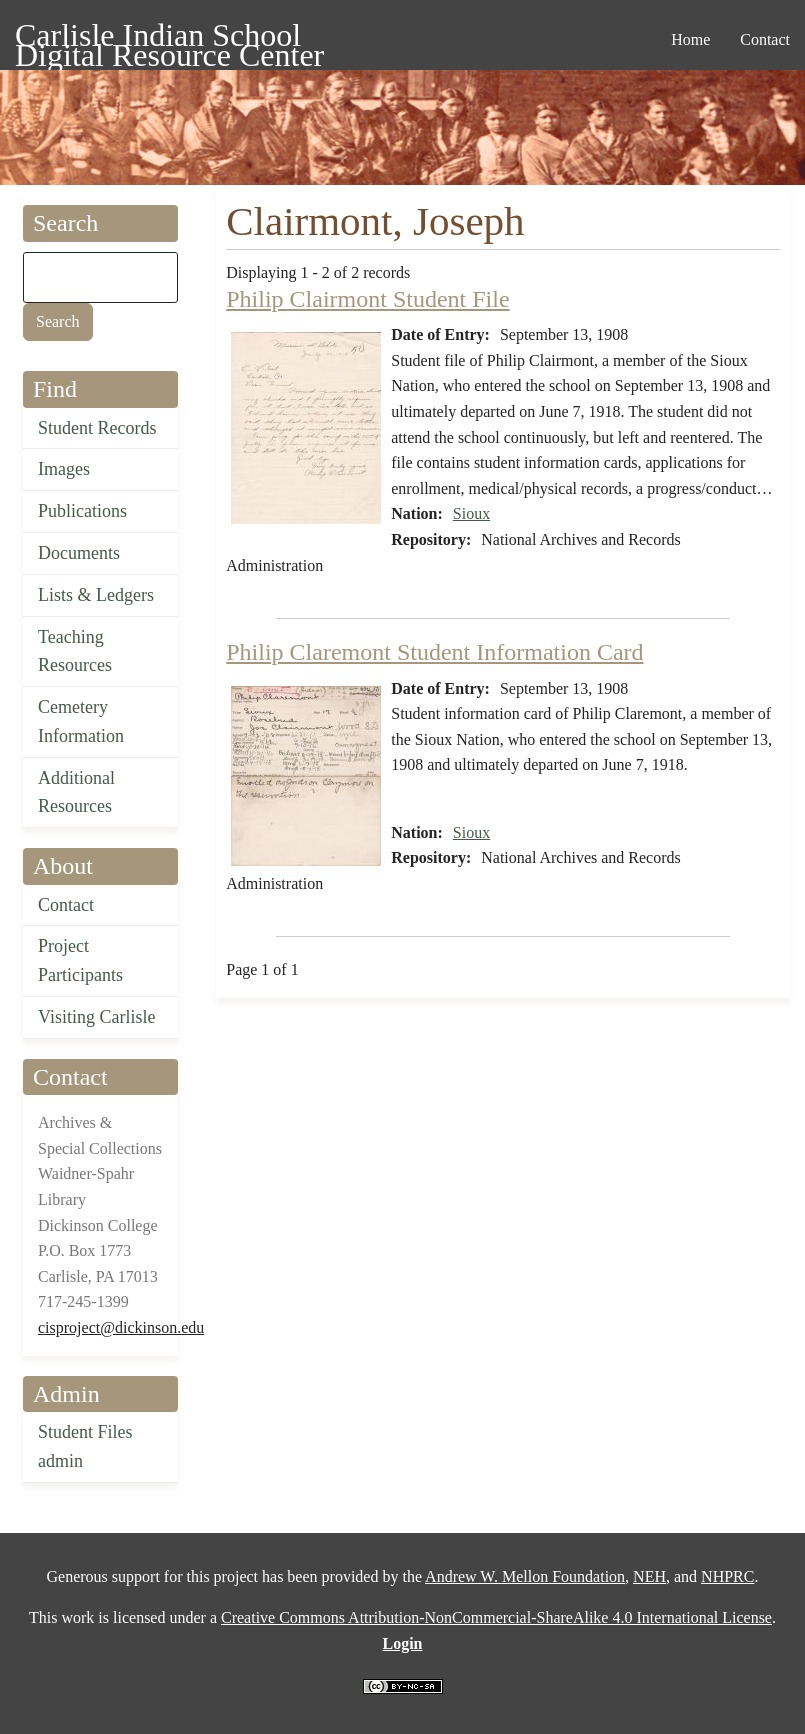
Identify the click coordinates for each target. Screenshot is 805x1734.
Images (64, 469)
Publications (82, 511)
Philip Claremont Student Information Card (434, 652)
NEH (649, 1576)
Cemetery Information (81, 721)
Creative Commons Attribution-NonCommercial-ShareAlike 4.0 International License (496, 1617)
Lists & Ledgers (96, 595)
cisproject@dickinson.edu (121, 1327)
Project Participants (80, 960)
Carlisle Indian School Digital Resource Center (169, 38)
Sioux (471, 513)
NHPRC (727, 1576)
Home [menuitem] (690, 39)
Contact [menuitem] (765, 39)
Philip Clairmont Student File (367, 299)
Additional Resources (76, 792)
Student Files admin (85, 1446)
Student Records (97, 428)
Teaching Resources (75, 651)
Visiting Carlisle (96, 1017)
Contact (66, 905)
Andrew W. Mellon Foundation (525, 1576)
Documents (79, 553)
